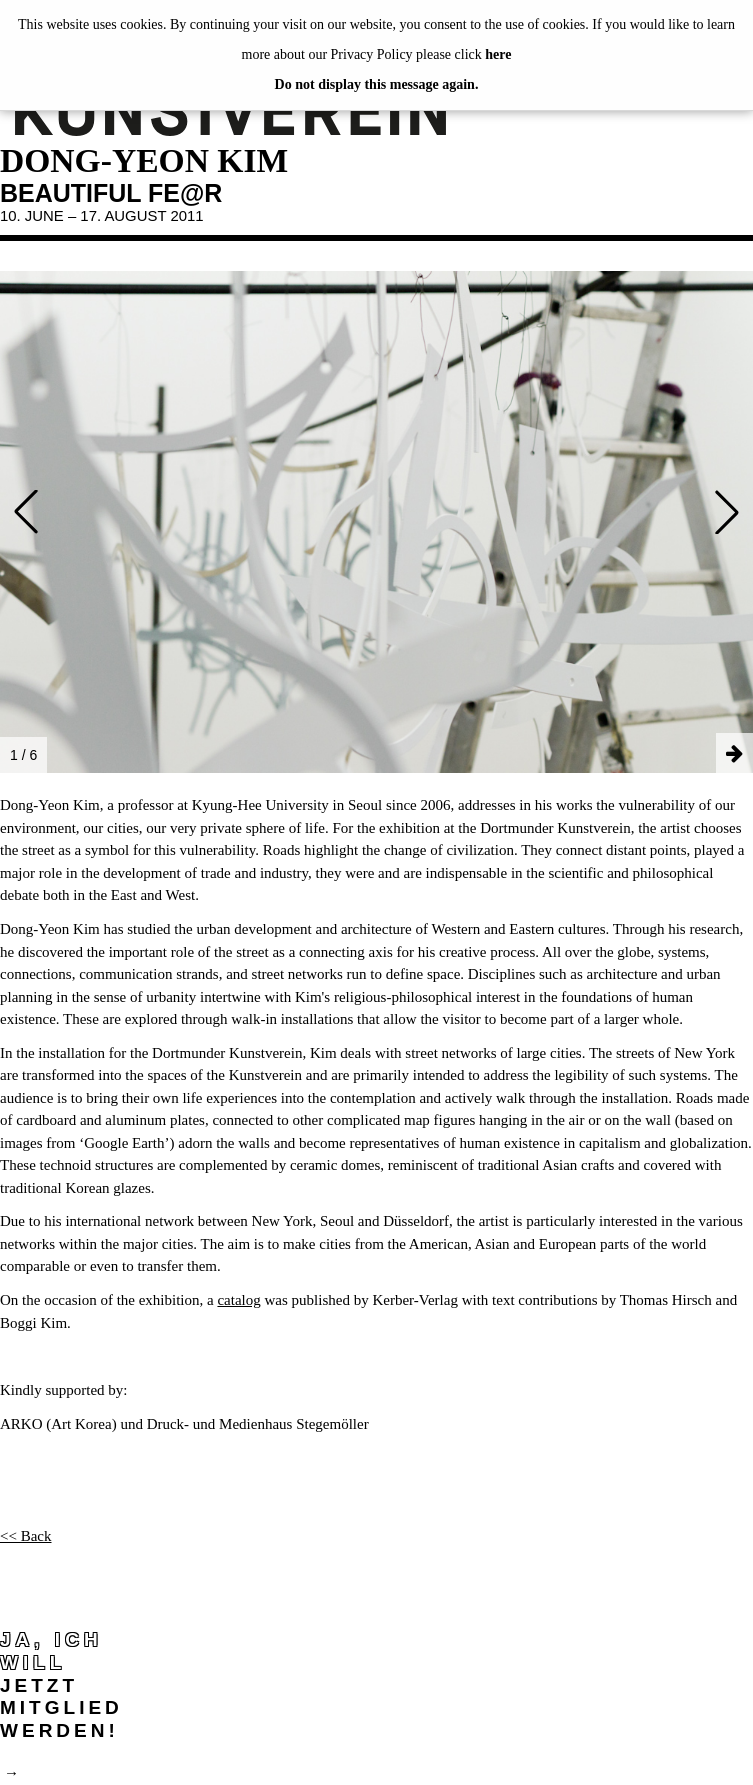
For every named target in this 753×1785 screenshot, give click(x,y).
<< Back (26, 1536)
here (498, 54)
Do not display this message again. (377, 84)
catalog (238, 1300)
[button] (26, 512)
